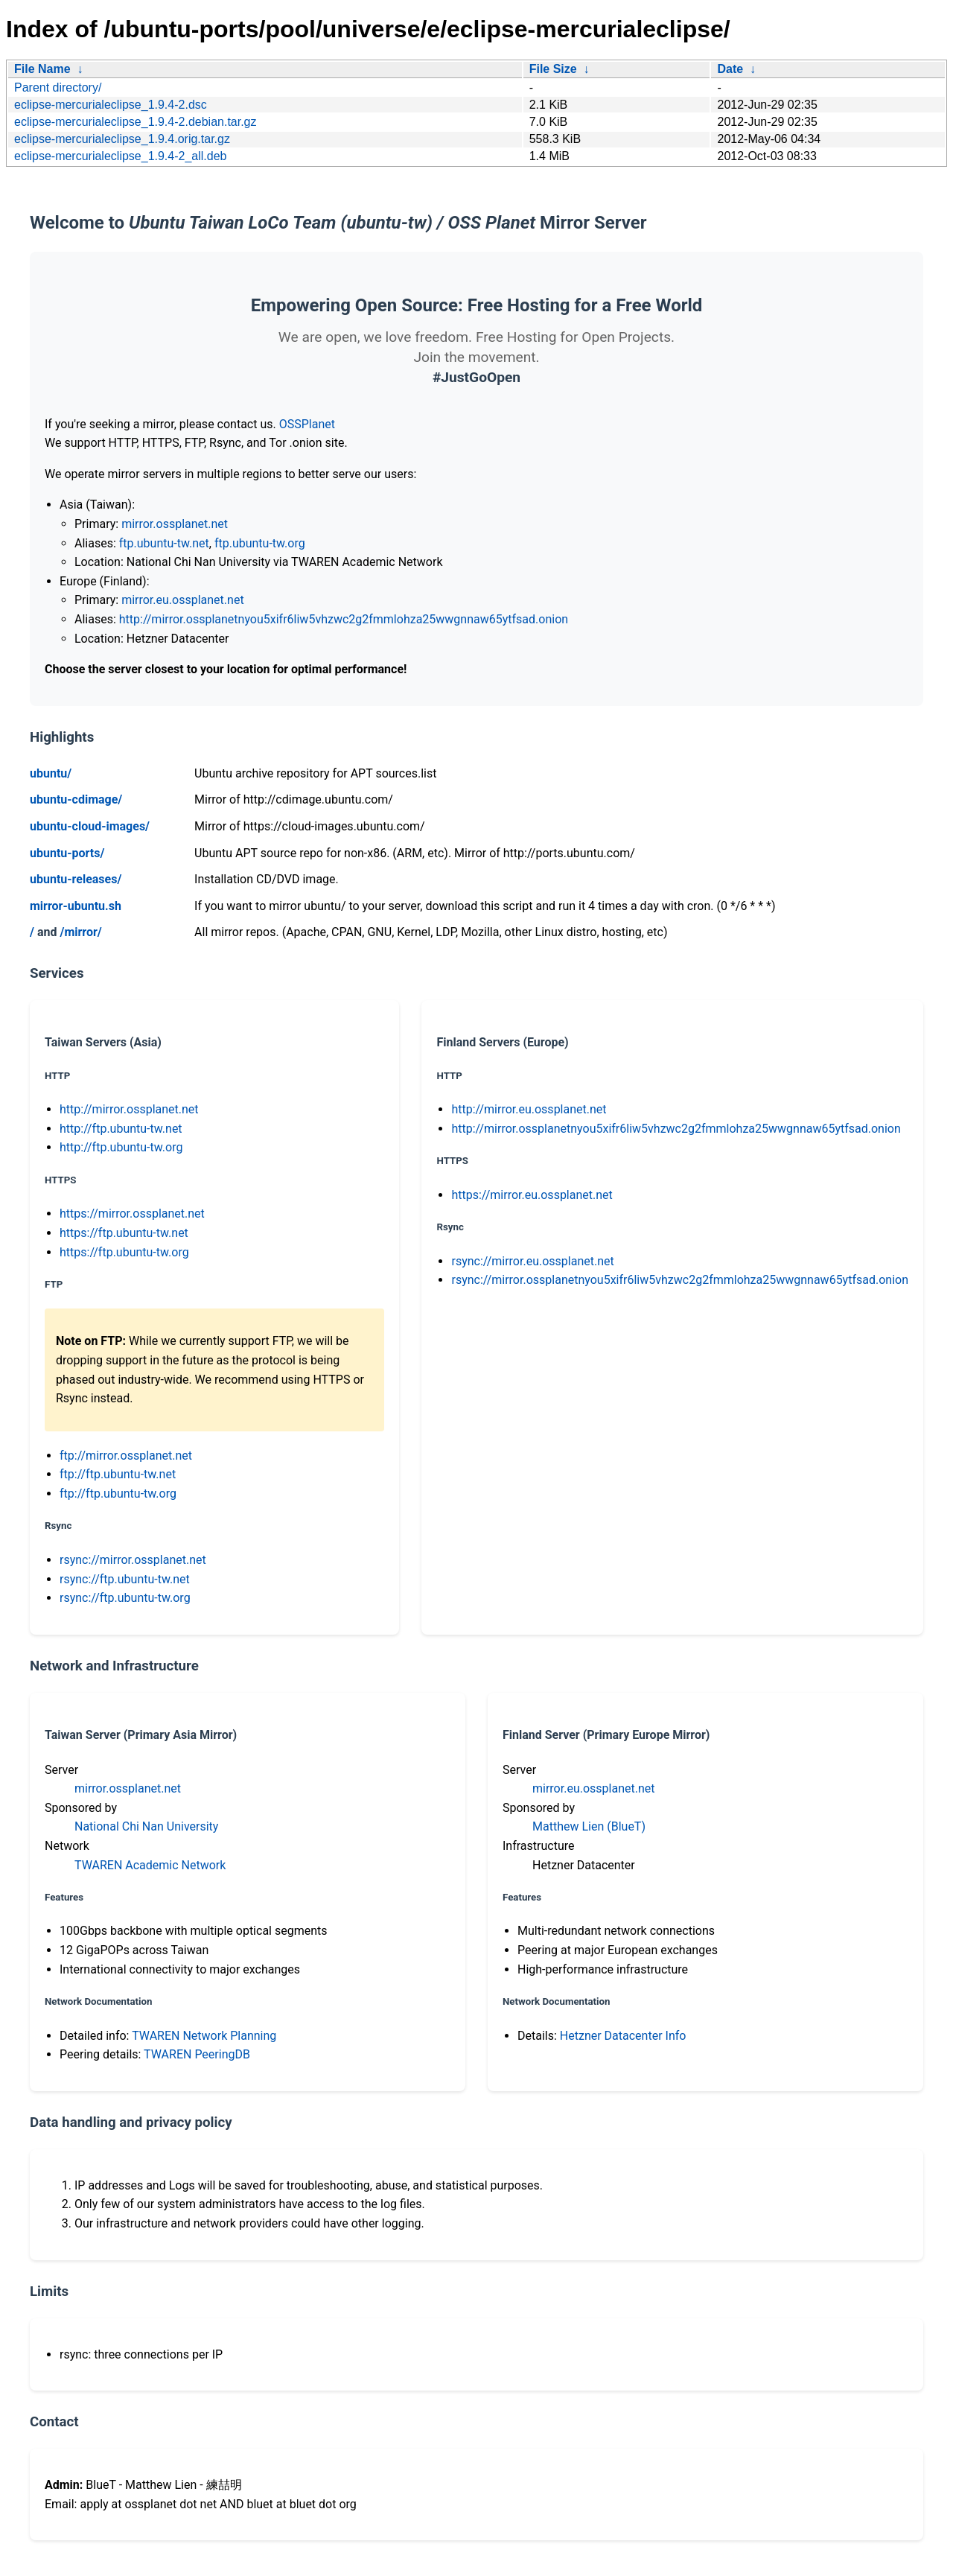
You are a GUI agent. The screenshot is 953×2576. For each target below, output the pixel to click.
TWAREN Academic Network (150, 1865)
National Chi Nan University (146, 1826)
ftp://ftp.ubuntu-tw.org (118, 1493)
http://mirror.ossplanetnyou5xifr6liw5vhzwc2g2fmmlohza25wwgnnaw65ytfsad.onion (343, 619)
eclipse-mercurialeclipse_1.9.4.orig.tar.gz (122, 139)
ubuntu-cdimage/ (76, 799)
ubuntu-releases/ (75, 879)
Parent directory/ (57, 87)
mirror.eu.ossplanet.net (182, 600)
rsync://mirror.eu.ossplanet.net (532, 1261)
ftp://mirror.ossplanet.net (126, 1455)
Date (730, 69)
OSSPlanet (307, 424)
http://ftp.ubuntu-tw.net (121, 1129)
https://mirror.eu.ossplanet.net (531, 1195)
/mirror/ (80, 932)
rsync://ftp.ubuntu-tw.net (125, 1579)
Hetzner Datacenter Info (623, 2036)
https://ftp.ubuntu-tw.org (124, 1252)
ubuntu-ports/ (67, 853)
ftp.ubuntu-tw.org (259, 543)
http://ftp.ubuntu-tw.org (121, 1147)
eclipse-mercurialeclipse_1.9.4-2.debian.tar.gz (135, 121)
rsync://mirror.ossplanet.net (133, 1560)
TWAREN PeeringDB (197, 2054)
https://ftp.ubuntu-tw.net (124, 1233)
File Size (553, 69)
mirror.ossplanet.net (174, 524)
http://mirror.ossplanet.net (129, 1109)
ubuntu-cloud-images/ (90, 826)
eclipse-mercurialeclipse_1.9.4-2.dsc (110, 104)
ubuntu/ (50, 773)
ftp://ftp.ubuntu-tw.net (118, 1474)
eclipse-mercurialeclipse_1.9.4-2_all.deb (120, 156)
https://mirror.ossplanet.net (132, 1213)
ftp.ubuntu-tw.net (164, 543)
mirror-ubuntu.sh (75, 906)
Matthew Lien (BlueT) (589, 1826)
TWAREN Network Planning (204, 2036)
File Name (42, 69)
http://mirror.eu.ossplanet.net (528, 1109)
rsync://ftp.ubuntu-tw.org (125, 1598)
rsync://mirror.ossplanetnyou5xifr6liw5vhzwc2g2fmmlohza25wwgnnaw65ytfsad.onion (679, 1280)
